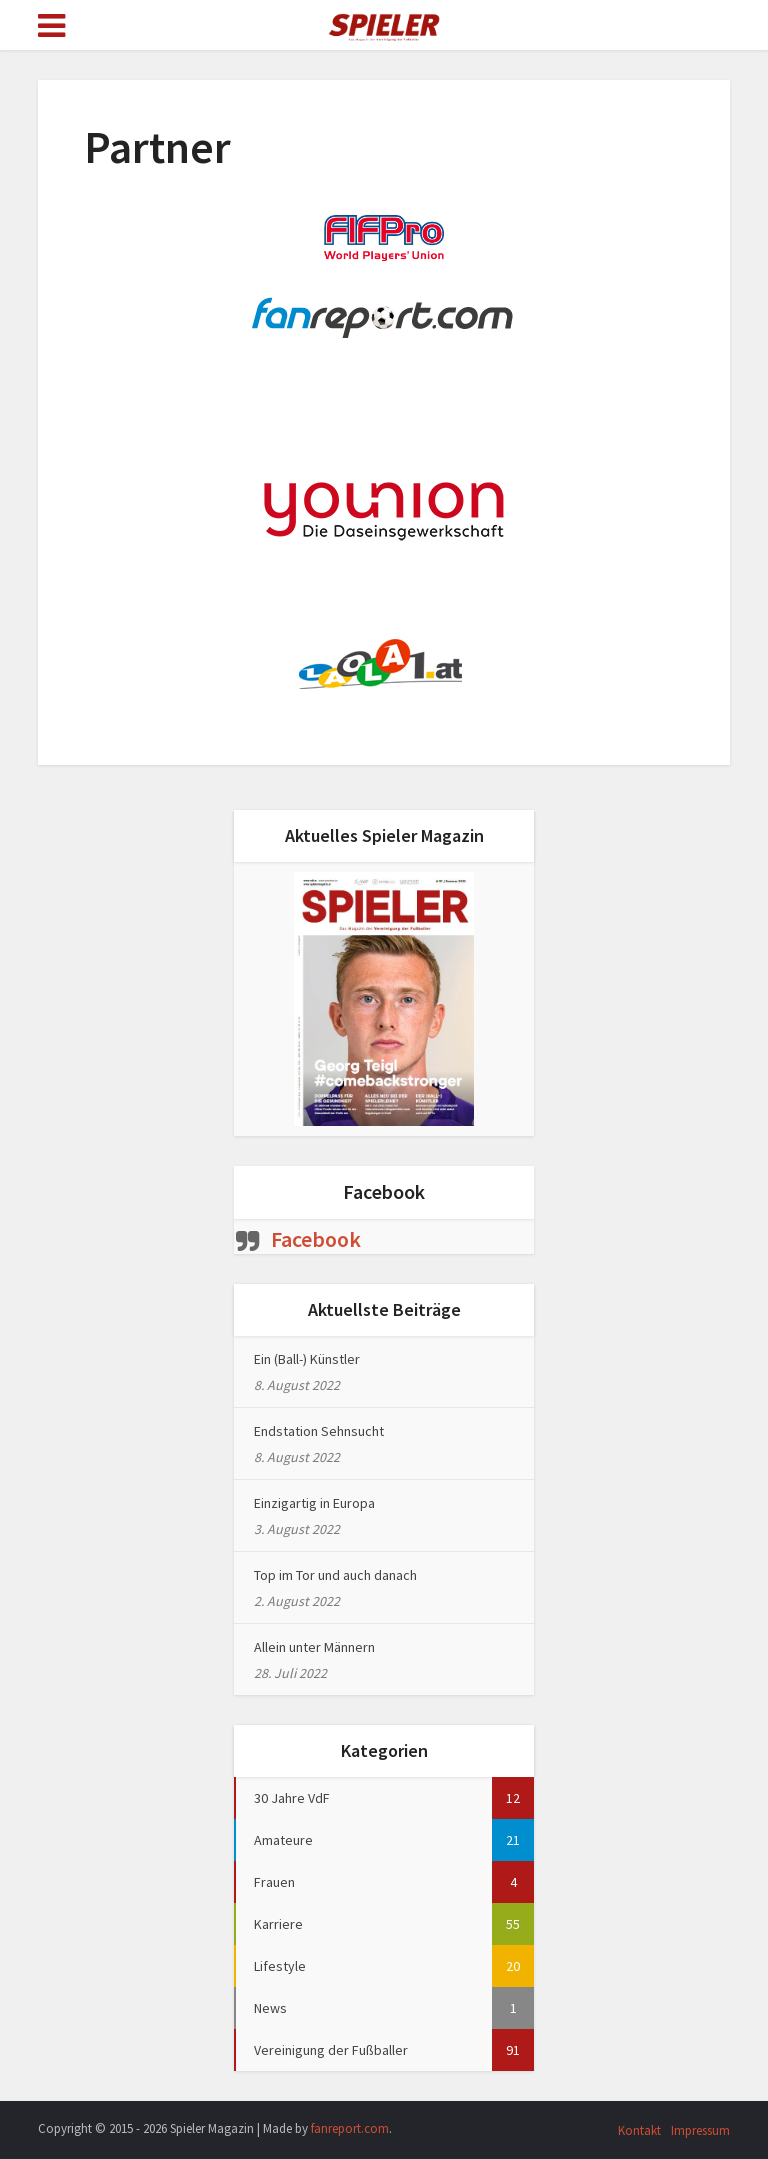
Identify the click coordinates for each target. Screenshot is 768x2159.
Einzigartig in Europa (314, 1503)
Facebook (384, 1191)
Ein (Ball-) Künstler (307, 1359)
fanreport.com (350, 2128)
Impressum (700, 2130)
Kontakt (639, 2130)
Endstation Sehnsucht (319, 1431)
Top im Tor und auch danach (335, 1575)
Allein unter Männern (314, 1647)
